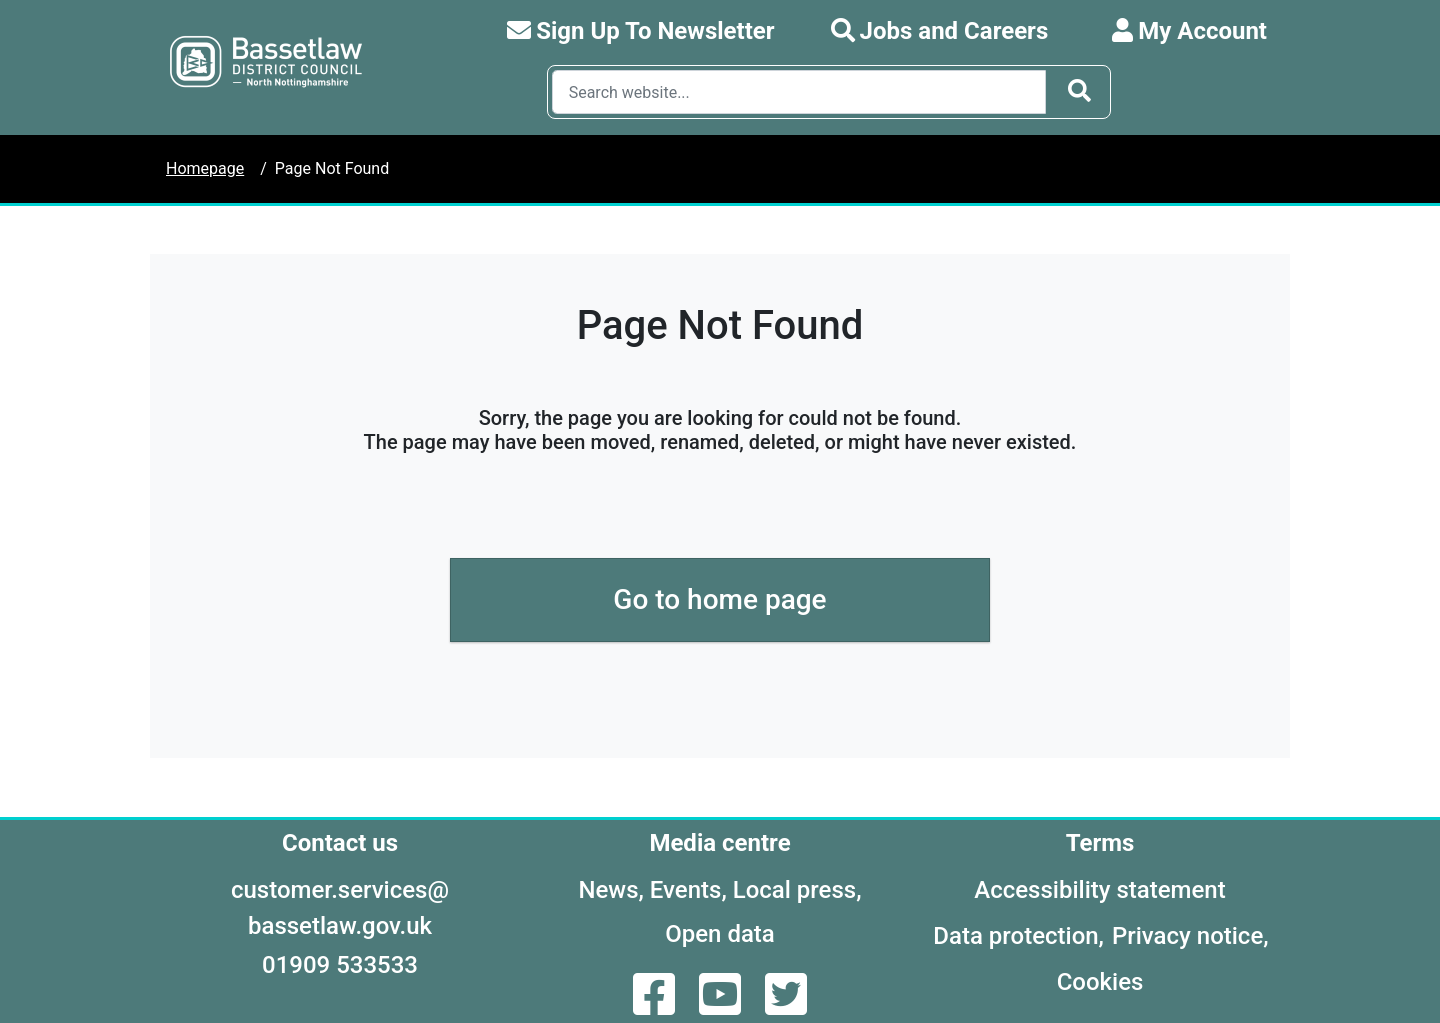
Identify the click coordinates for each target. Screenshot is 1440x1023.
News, (610, 890)
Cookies (1100, 982)
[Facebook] (656, 1006)
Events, (688, 890)
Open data (720, 934)
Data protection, (1018, 936)
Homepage (205, 168)
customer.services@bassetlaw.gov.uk (340, 908)
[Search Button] (1079, 92)
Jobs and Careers (940, 31)
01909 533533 (340, 965)
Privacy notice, (1190, 936)
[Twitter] (786, 1006)
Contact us (340, 843)
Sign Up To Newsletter (640, 31)
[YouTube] (722, 1006)
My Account (1189, 31)
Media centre (719, 843)
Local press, (797, 890)
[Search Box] (799, 92)
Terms (1100, 843)
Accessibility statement (1099, 890)
